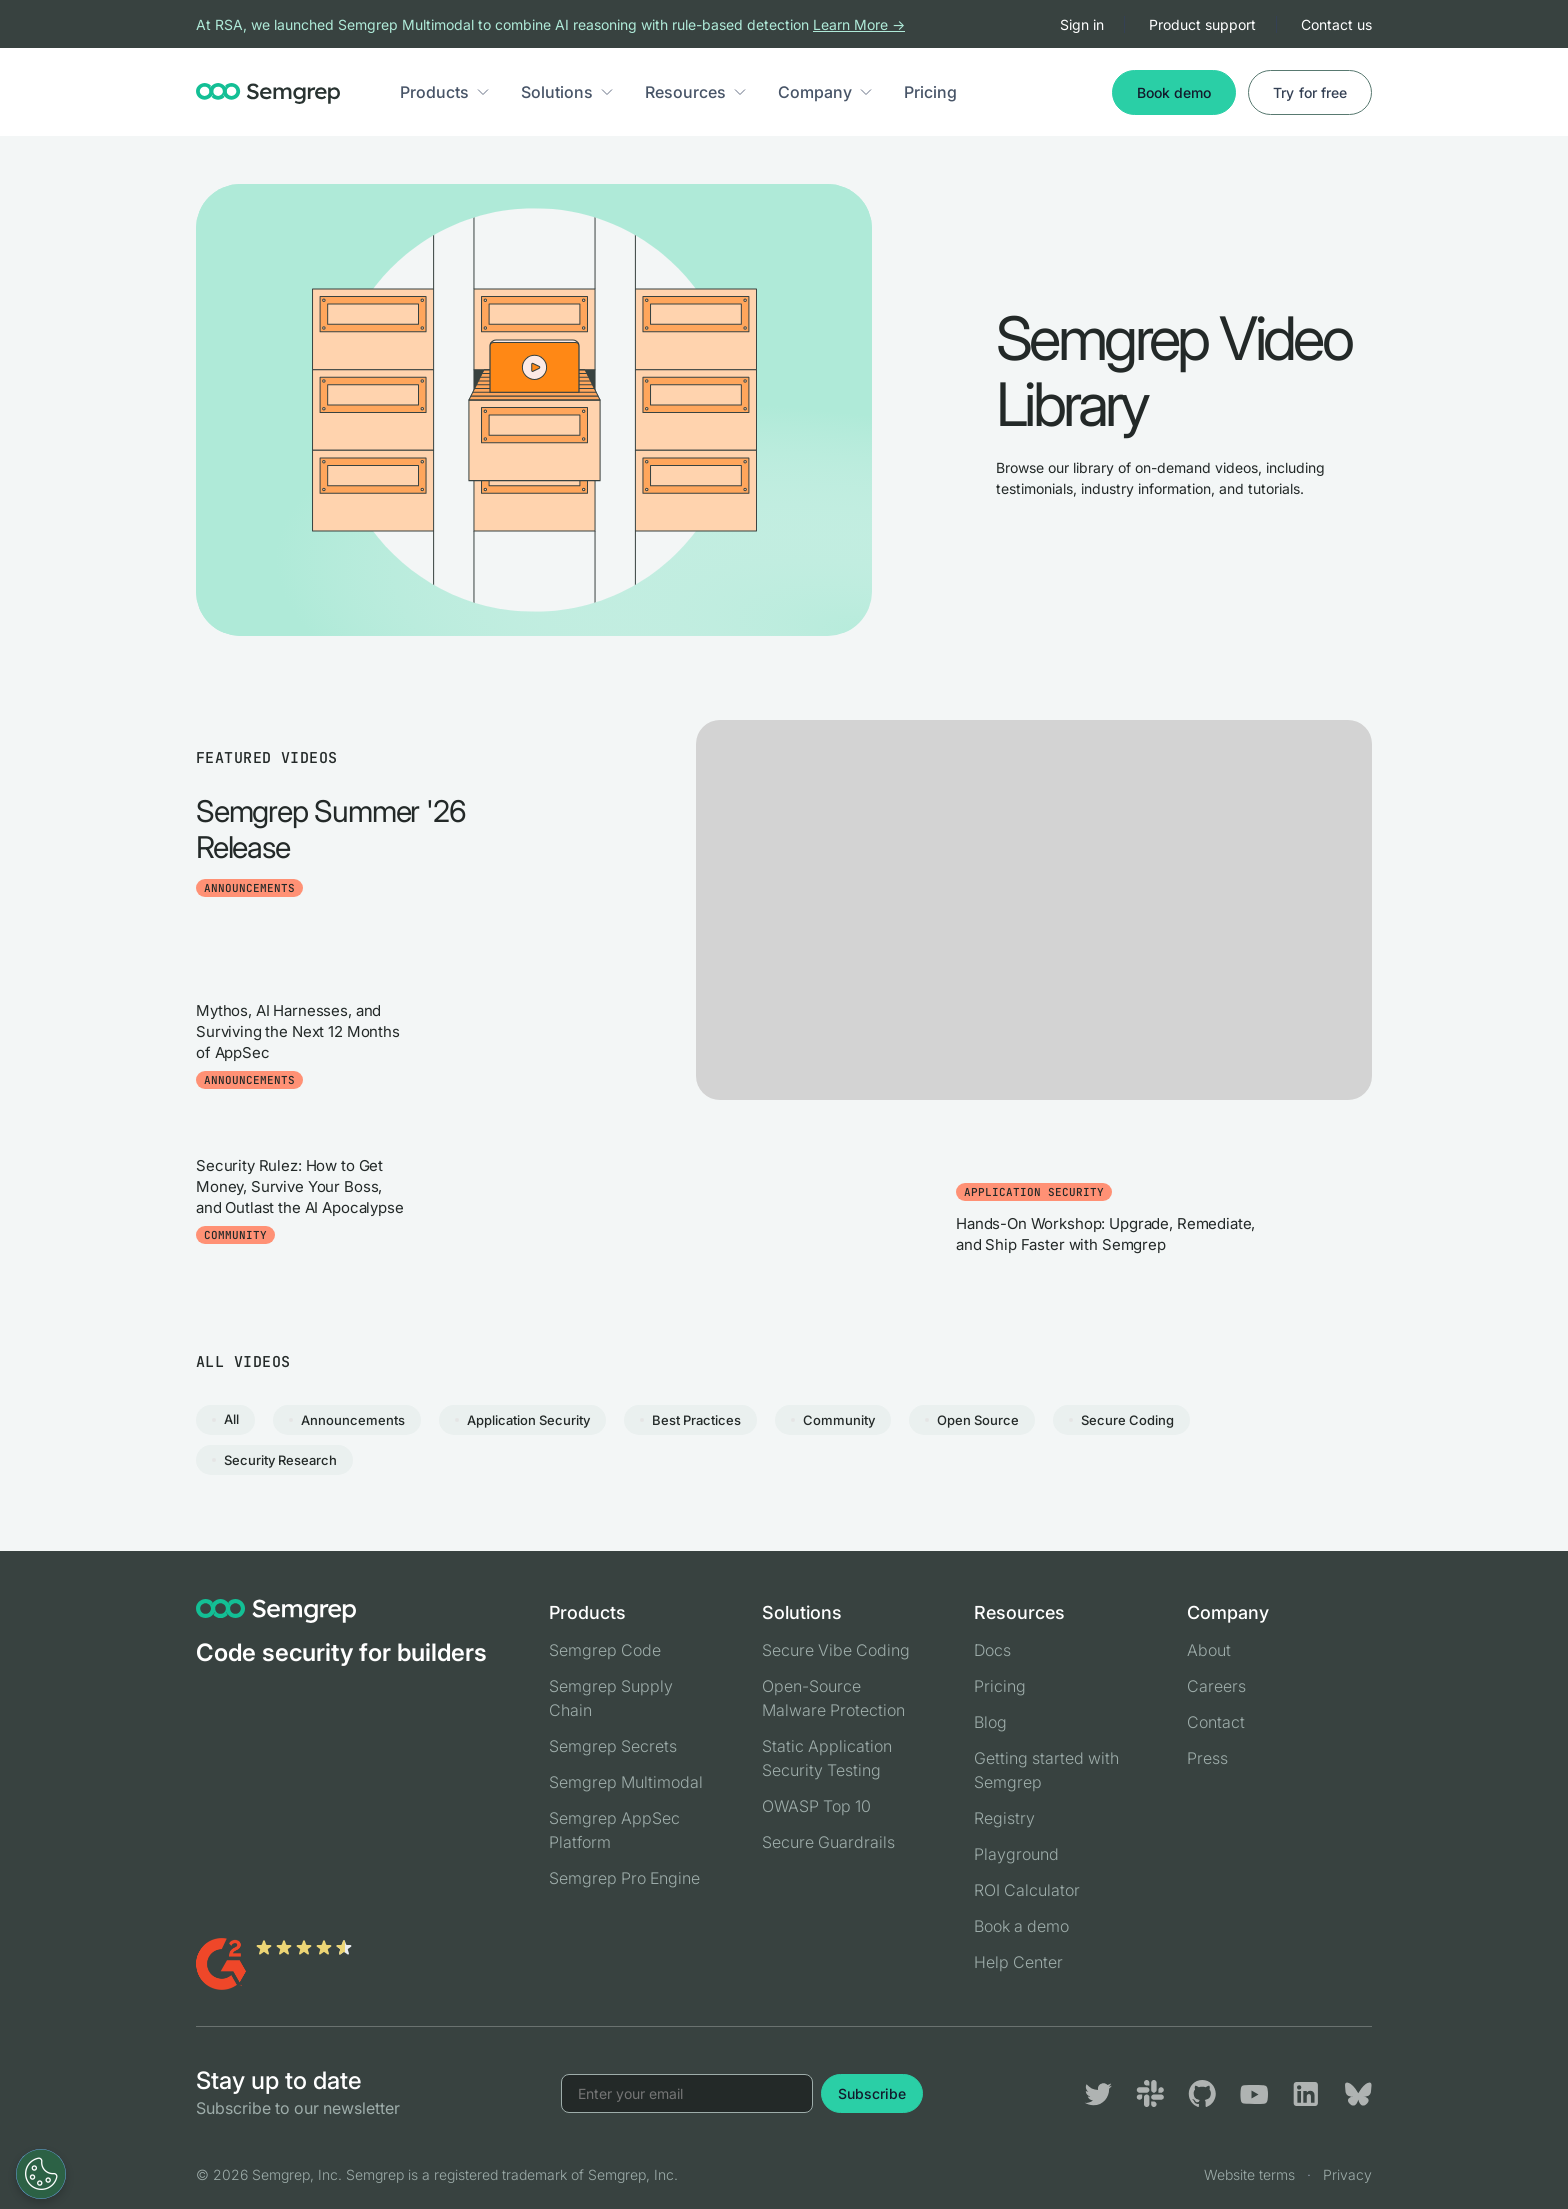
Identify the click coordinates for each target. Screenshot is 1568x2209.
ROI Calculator (1027, 1890)
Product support (1202, 24)
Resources (685, 92)
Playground (1016, 1854)
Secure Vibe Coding (836, 1650)
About (1209, 1650)
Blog (990, 1722)
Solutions (557, 92)
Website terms (1249, 2174)
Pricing (930, 92)
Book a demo (1021, 1926)
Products (434, 92)
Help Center (1018, 1962)
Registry (1004, 1818)
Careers (1216, 1686)
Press (1207, 1758)
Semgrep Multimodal (626, 1782)
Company (815, 92)
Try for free (1310, 92)
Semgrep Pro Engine (624, 1878)
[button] (483, 92)
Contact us (1336, 24)
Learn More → (859, 24)
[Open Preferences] (41, 2174)
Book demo (1174, 92)
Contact (1216, 1722)
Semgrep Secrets (613, 1746)
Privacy (1347, 2174)
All (231, 1419)
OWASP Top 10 (816, 1806)
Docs (992, 1650)
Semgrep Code (605, 1650)
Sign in (1082, 24)
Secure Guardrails (828, 1842)
